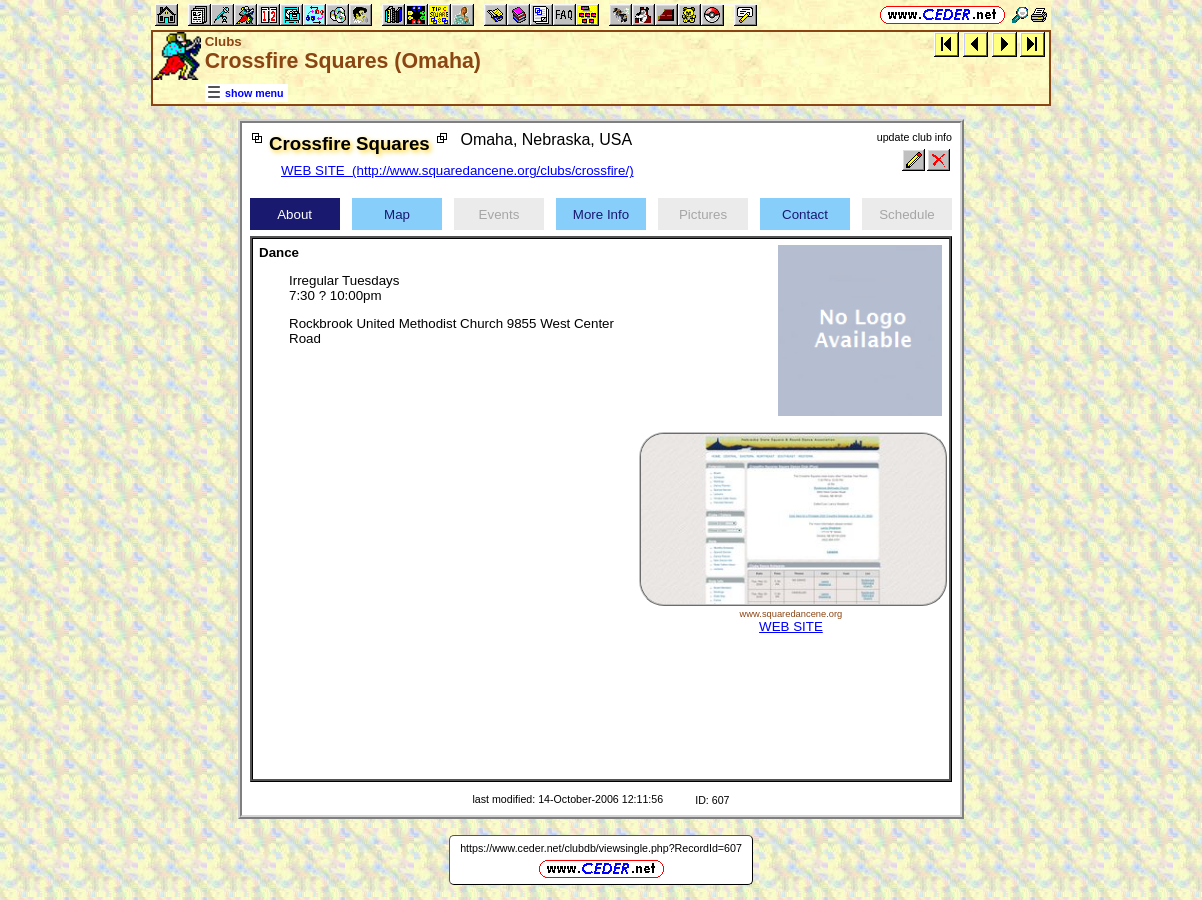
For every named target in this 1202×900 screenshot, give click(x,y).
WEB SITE (791, 626)
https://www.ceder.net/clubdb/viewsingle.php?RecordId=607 (601, 848)
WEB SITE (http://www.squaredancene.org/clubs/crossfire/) (457, 170)
